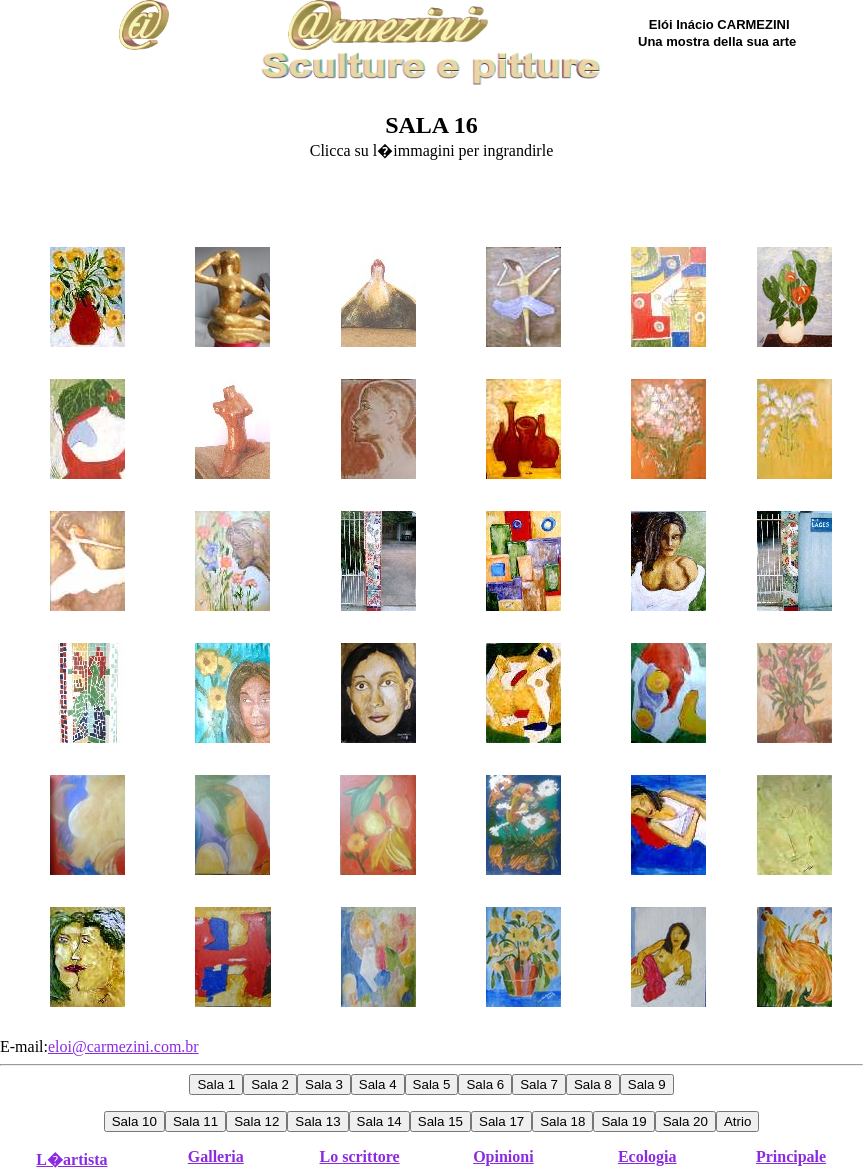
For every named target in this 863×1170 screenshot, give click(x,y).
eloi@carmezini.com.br (123, 1046)
